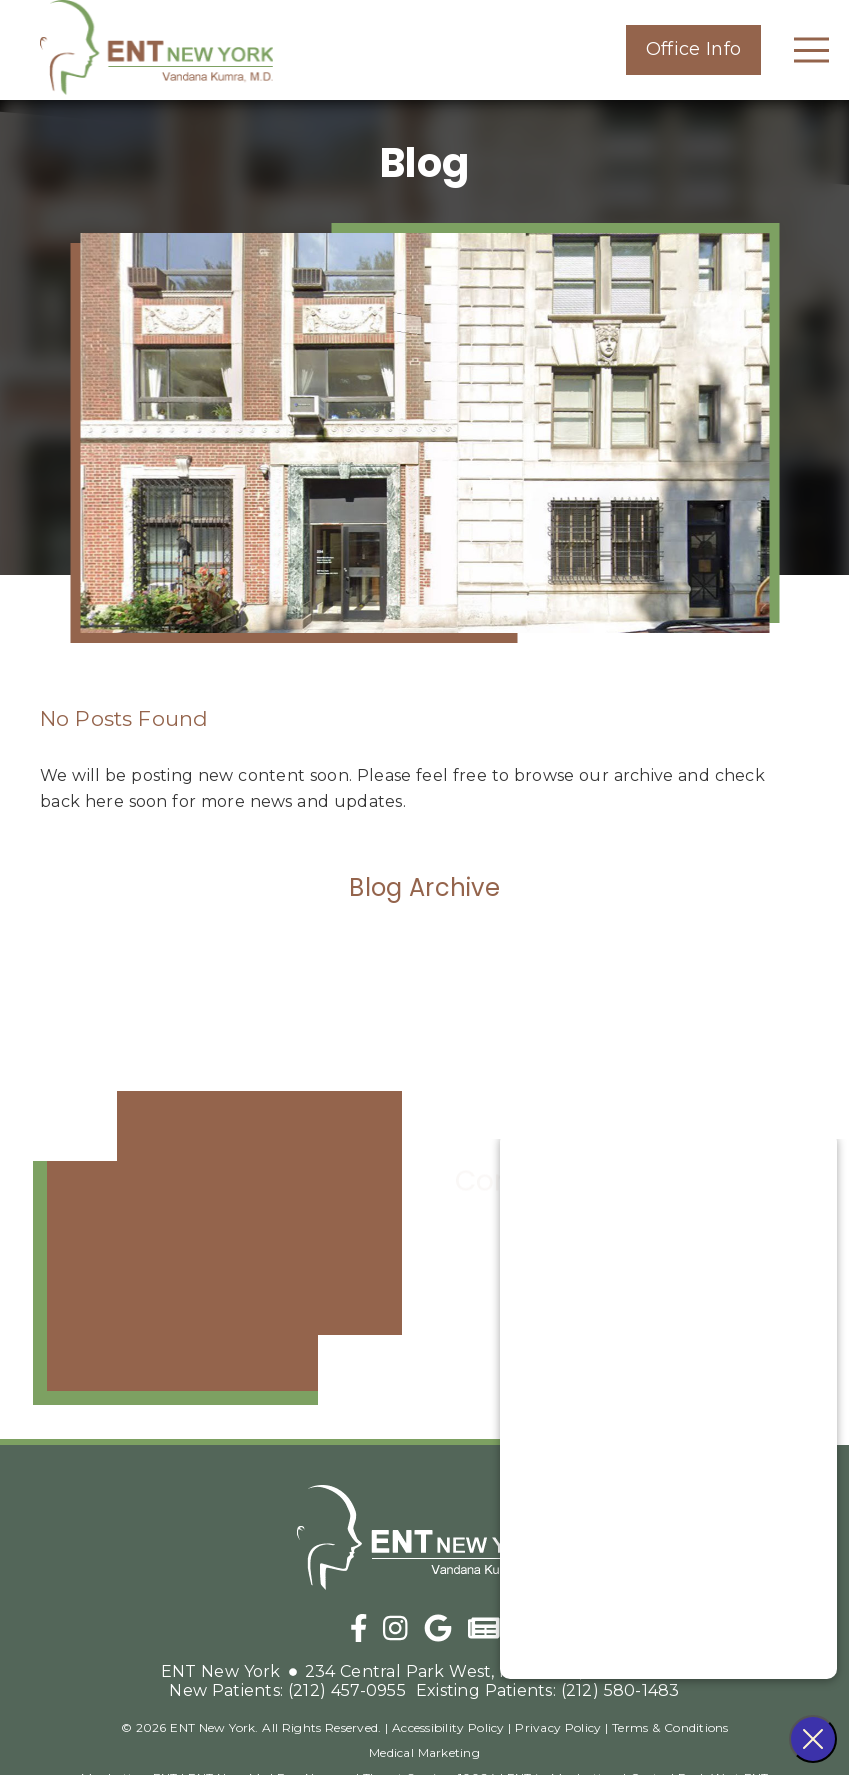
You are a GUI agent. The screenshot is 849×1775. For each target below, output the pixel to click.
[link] (162, 50)
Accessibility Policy (448, 1727)
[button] (693, 50)
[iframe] (217, 1248)
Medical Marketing (424, 1752)
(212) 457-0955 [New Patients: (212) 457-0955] (287, 1690)
